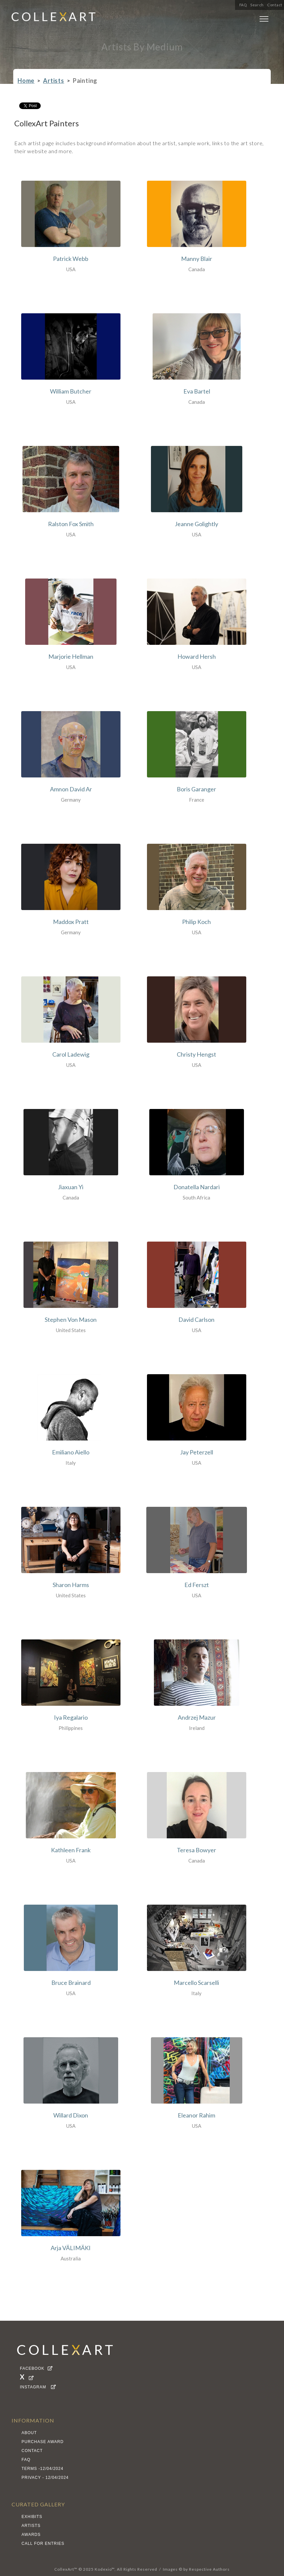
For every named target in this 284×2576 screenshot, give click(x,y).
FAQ (243, 5)
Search (257, 5)
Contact (274, 5)
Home (26, 80)
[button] (264, 20)
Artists (53, 80)
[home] (54, 19)
